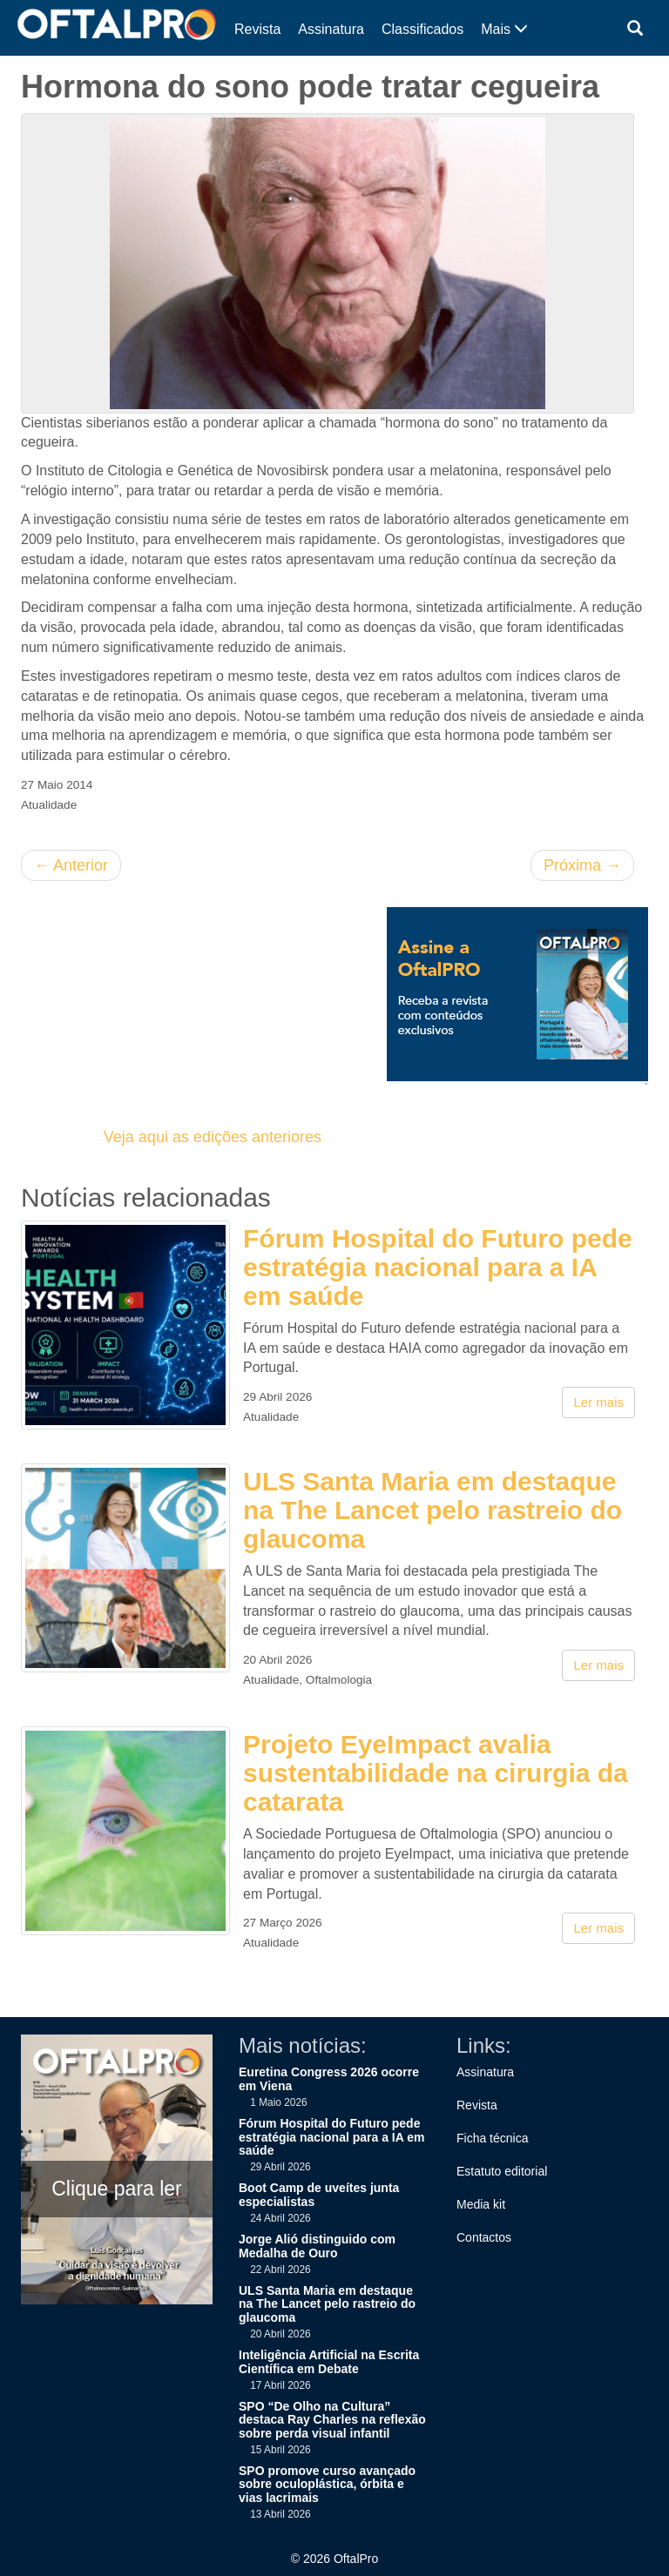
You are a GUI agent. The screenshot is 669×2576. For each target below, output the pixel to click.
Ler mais (598, 1402)
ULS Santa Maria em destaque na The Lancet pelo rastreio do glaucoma (432, 1510)
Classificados (422, 29)
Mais (504, 29)
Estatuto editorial (501, 2171)
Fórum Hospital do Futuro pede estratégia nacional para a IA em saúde (437, 1267)
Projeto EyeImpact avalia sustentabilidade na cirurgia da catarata (435, 1773)
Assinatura (331, 29)
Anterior (71, 865)
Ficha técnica (492, 2138)
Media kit (480, 2204)
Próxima (582, 865)
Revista (257, 29)
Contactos (483, 2237)
